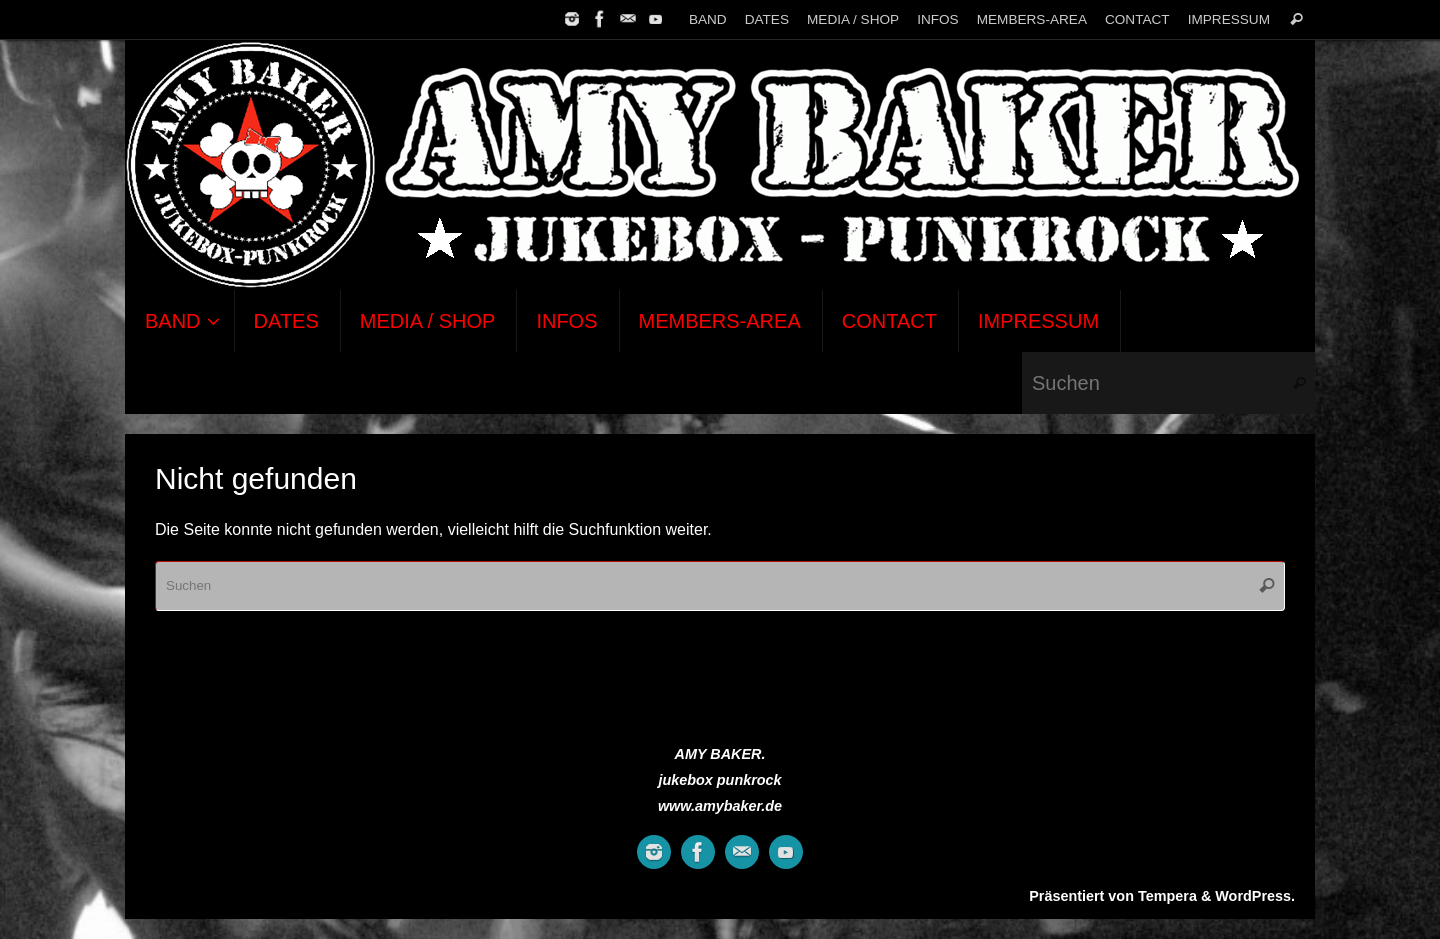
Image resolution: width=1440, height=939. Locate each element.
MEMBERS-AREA (1032, 19)
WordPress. (1255, 896)
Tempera (1167, 896)
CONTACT (1137, 19)
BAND (708, 19)
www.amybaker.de (720, 806)
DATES (767, 19)
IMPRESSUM (1229, 19)
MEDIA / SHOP (853, 19)
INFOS (938, 19)
